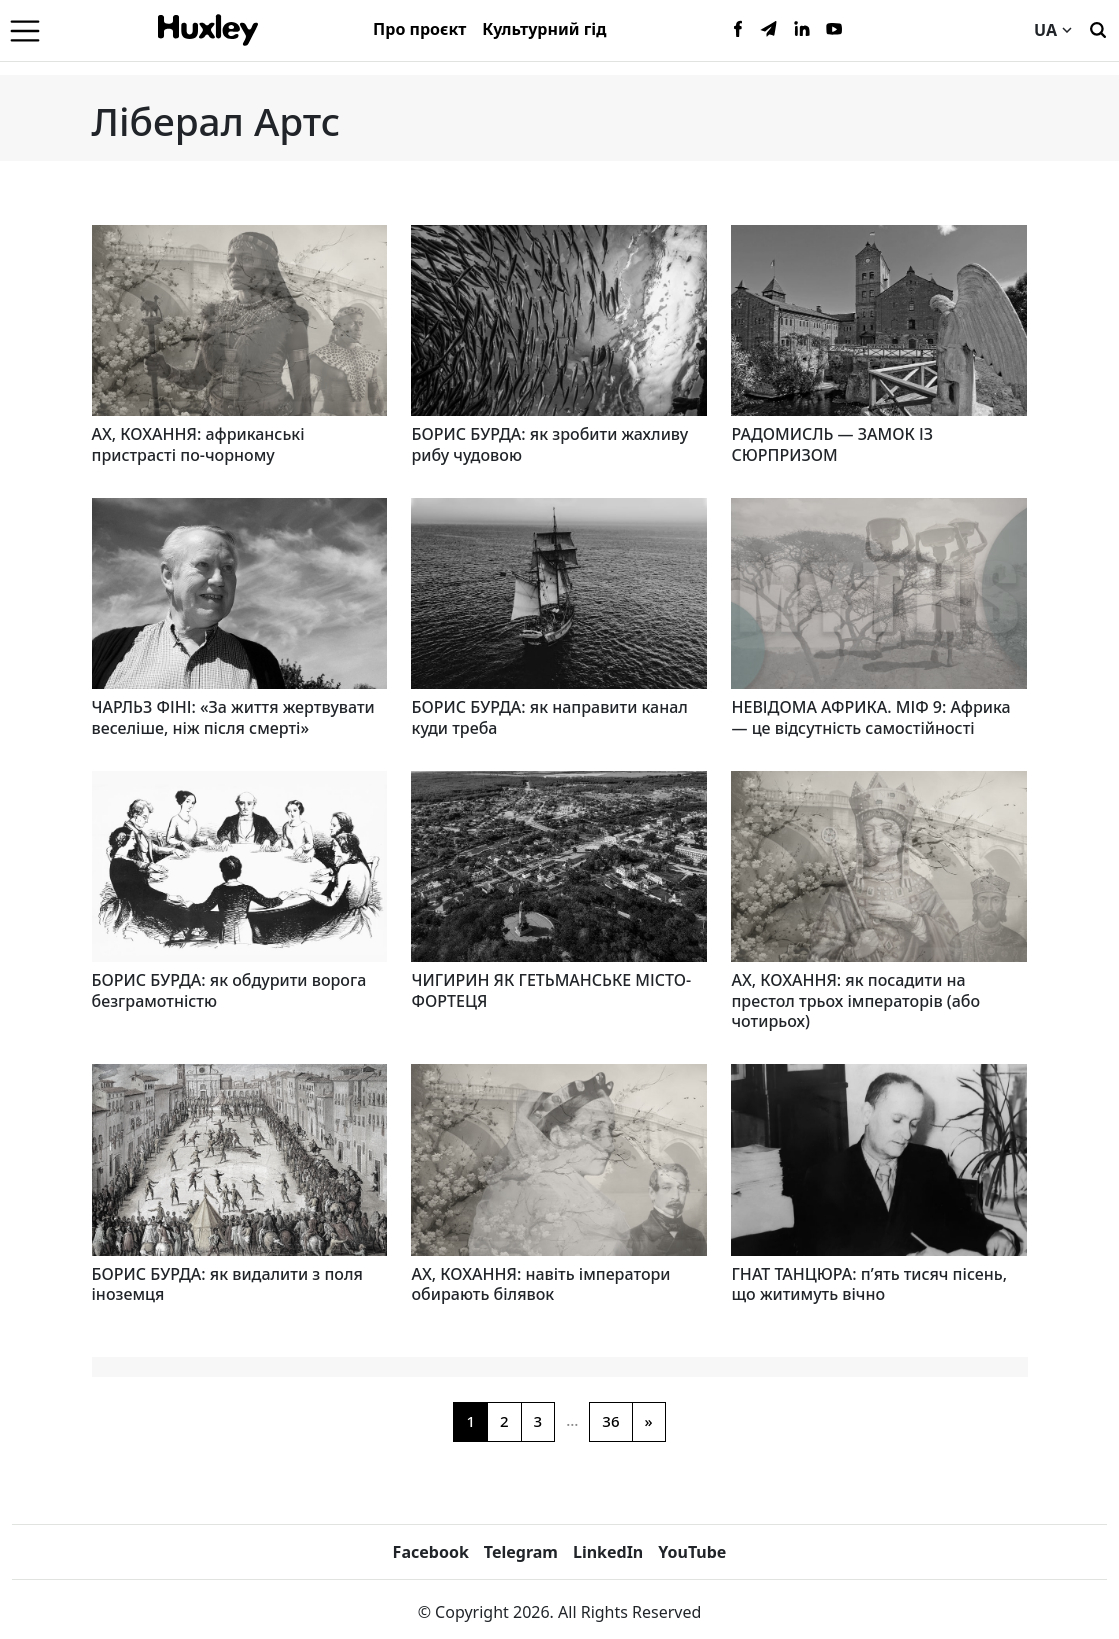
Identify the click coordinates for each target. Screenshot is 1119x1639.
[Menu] (25, 30)
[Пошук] (1098, 28)
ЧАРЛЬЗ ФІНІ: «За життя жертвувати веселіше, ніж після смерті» (233, 717)
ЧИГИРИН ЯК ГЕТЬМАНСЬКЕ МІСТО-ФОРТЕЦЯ (551, 990)
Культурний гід (544, 29)
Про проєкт (419, 29)
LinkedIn (608, 1552)
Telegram (521, 1552)
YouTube (692, 1552)
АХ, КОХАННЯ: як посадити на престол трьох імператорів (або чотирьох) (855, 1001)
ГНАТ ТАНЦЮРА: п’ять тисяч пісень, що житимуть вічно (869, 1284)
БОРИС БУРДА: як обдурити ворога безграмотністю (229, 990)
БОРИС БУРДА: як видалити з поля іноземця (227, 1284)
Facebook (431, 1552)
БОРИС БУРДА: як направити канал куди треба (549, 717)
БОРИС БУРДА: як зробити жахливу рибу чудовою (549, 444)
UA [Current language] (1053, 30)
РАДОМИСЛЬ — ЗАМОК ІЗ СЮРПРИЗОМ (832, 444)
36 (610, 1421)
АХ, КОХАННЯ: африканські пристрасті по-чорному (198, 444)
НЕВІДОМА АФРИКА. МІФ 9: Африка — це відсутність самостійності (870, 717)
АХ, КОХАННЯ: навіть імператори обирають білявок (540, 1284)
